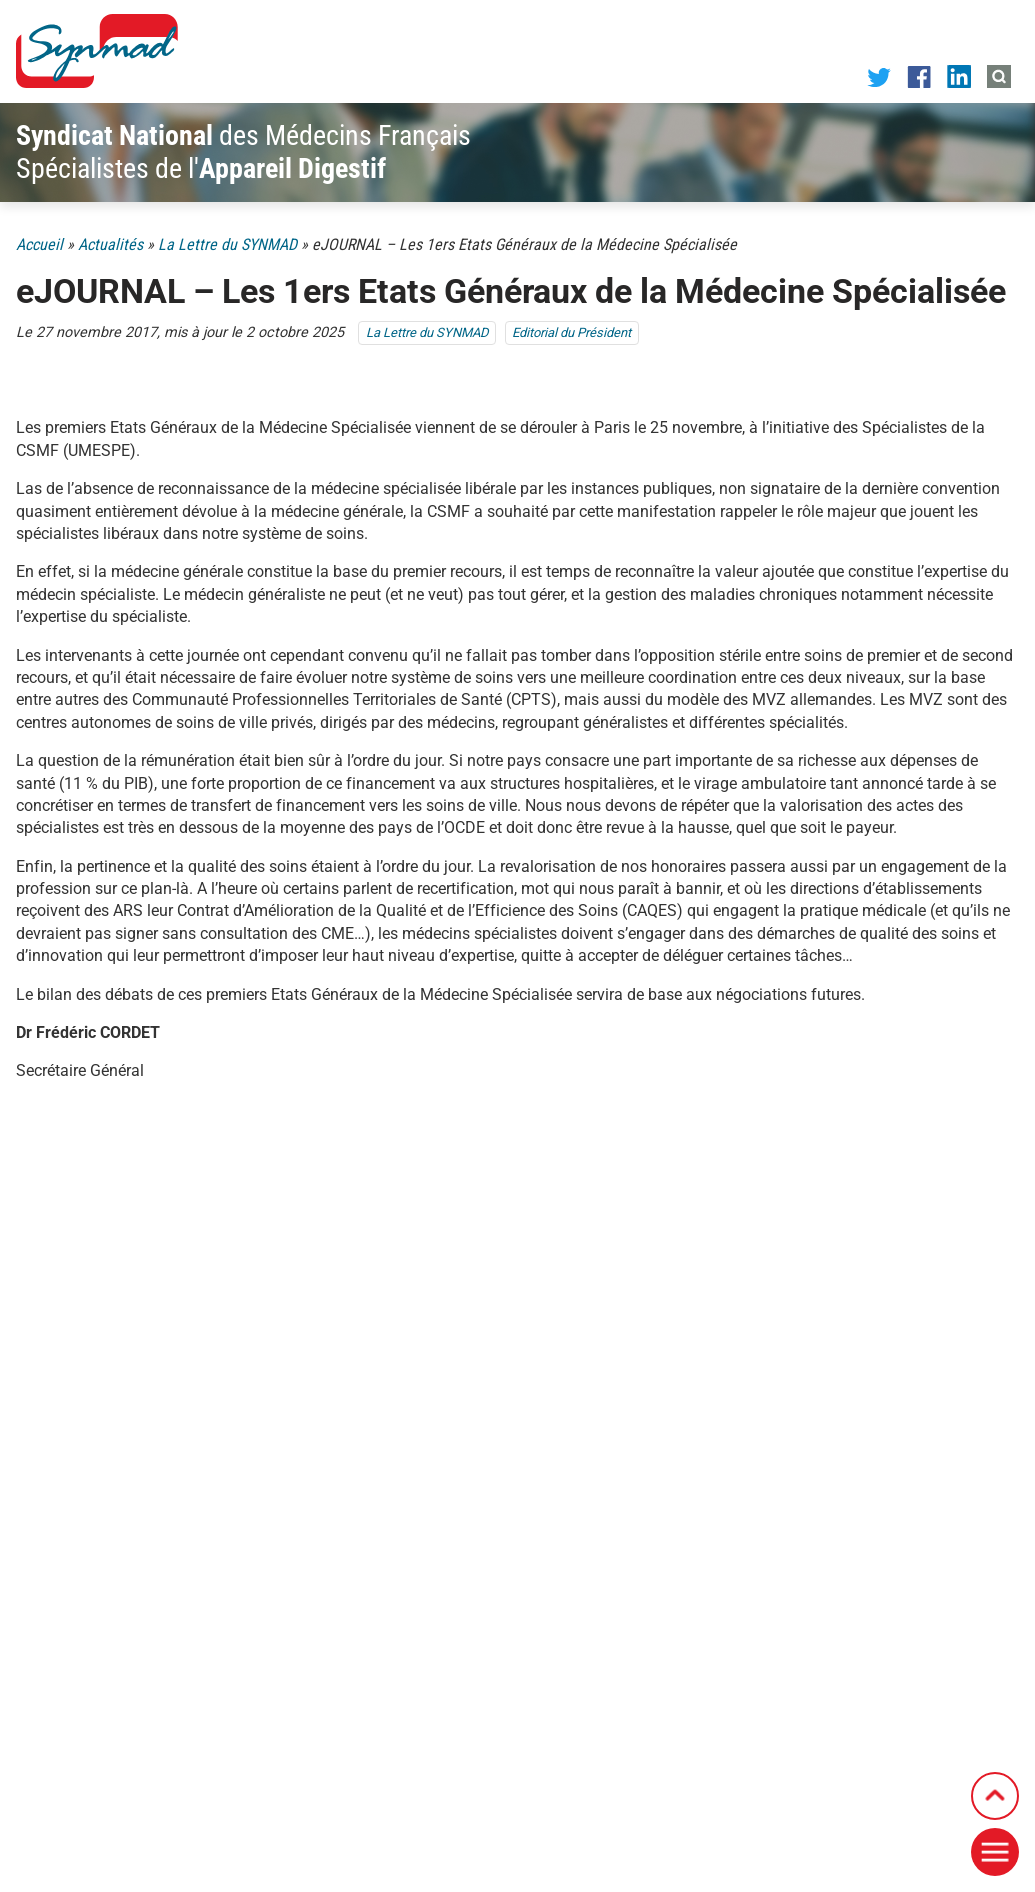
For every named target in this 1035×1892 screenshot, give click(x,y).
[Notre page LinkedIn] (959, 75)
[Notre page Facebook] (919, 75)
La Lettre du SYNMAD (227, 244)
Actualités (110, 244)
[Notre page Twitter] (879, 76)
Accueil (39, 244)
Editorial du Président (571, 332)
